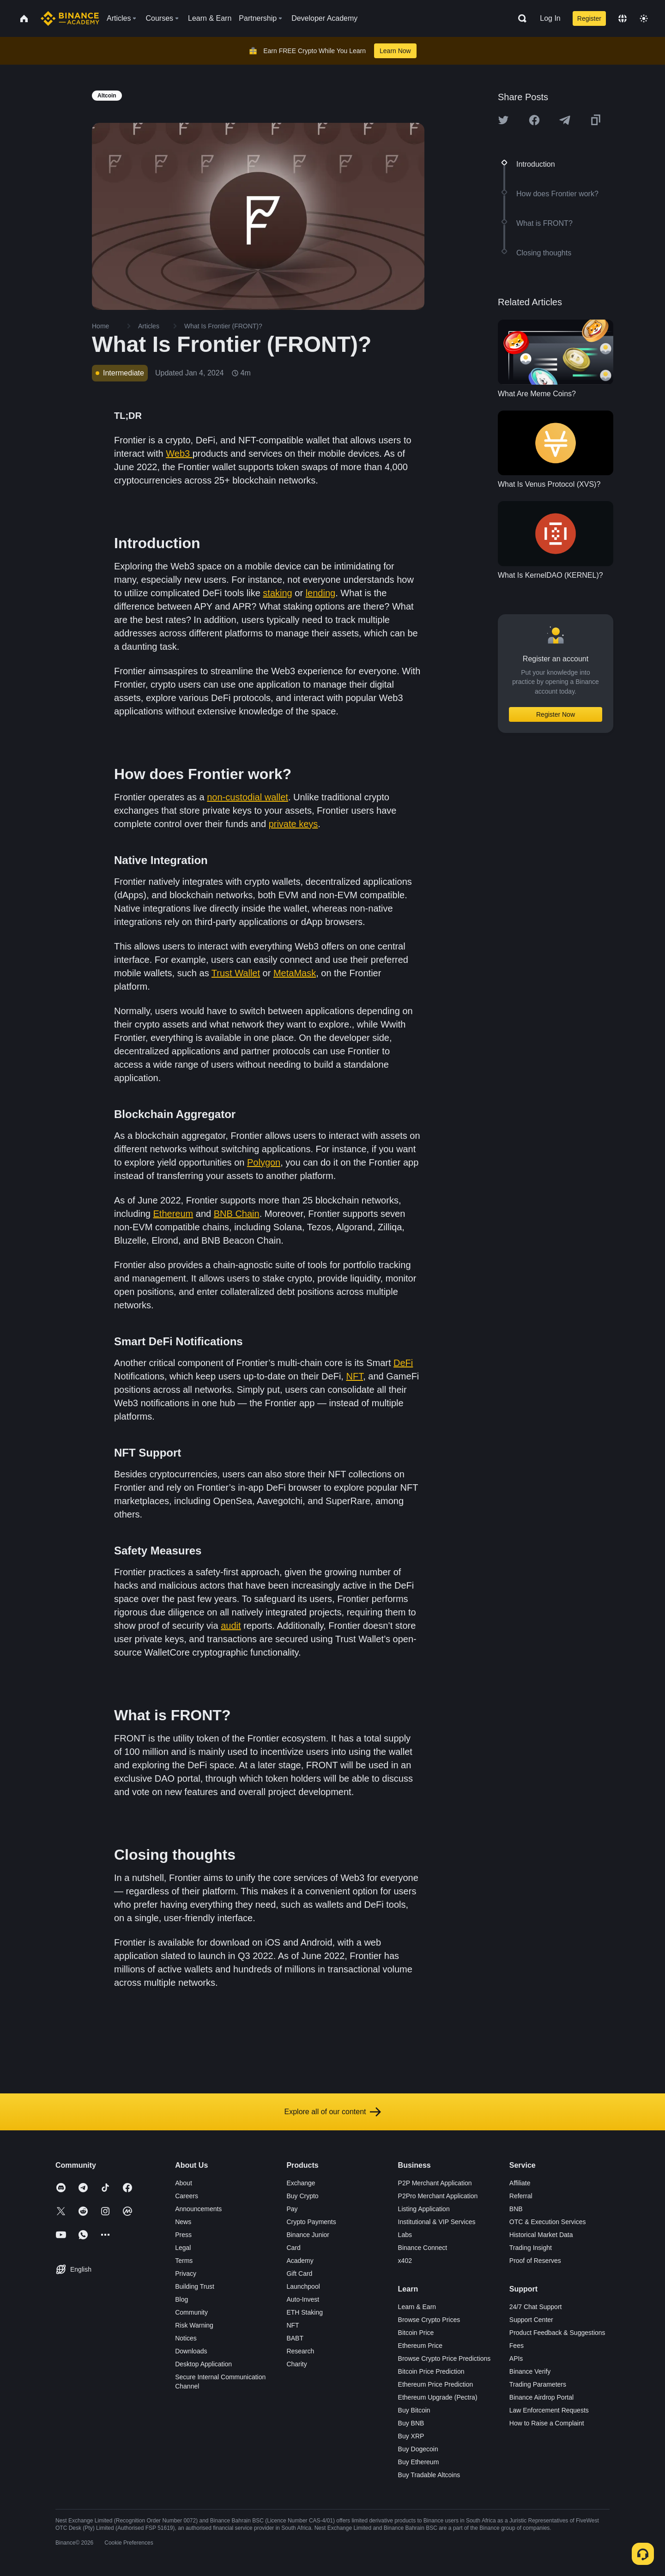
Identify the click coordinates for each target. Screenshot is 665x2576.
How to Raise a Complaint (546, 2423)
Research (300, 2351)
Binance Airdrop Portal (541, 2397)
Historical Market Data (541, 2234)
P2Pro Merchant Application (438, 2196)
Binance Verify (530, 2371)
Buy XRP (411, 2436)
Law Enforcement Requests (549, 2410)
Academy (299, 2260)
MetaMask (294, 973)
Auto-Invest (302, 2299)
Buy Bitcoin (414, 2410)
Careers (186, 2196)
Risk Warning (194, 2325)
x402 (405, 2260)
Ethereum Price (420, 2345)
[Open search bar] (519, 18)
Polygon (263, 1162)
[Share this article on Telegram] (564, 120)
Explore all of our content (332, 2111)
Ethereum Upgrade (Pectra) (438, 2397)
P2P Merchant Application (435, 2183)
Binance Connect (422, 2247)
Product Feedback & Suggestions (557, 2332)
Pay (291, 2209)
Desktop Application (203, 2364)
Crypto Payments (311, 2221)
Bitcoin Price (416, 2332)
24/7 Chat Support (535, 2306)
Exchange (300, 2183)
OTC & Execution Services (547, 2221)
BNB (516, 2209)
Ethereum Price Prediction (435, 2384)
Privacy (185, 2273)
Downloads (191, 2351)
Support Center (531, 2319)
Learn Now (395, 50)
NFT (354, 1376)
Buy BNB (411, 2423)
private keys (293, 824)
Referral (520, 2196)
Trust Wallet (236, 973)
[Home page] (70, 18)
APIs (516, 2358)
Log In (550, 18)
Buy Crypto (302, 2196)
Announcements (198, 2209)
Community (191, 2312)
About (183, 2183)
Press (183, 2234)
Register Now (555, 714)
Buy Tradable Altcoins (429, 2475)
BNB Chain (237, 1214)
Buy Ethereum (418, 2462)
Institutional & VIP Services (437, 2221)
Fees (516, 2345)
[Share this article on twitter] (503, 120)
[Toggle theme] (644, 18)
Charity (296, 2364)
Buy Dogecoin (418, 2449)
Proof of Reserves (535, 2260)
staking (277, 593)
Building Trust (194, 2286)
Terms (184, 2260)
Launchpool (303, 2286)
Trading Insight (530, 2247)
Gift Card (299, 2273)
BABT (294, 2338)
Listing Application (424, 2209)
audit (231, 1626)
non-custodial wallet (247, 797)
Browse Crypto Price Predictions (444, 2358)
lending (321, 593)
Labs (405, 2234)
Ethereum (173, 1214)
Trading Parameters (537, 2384)
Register (589, 18)
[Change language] (622, 18)
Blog (181, 2299)
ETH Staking (304, 2312)
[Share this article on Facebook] (534, 120)
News (183, 2221)
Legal (183, 2247)
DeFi (403, 1363)
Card (293, 2247)
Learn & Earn (417, 2306)
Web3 (179, 453)
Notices (186, 2338)
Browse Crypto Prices (429, 2319)
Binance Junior (307, 2234)
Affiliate (520, 2183)
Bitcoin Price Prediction (431, 2371)
